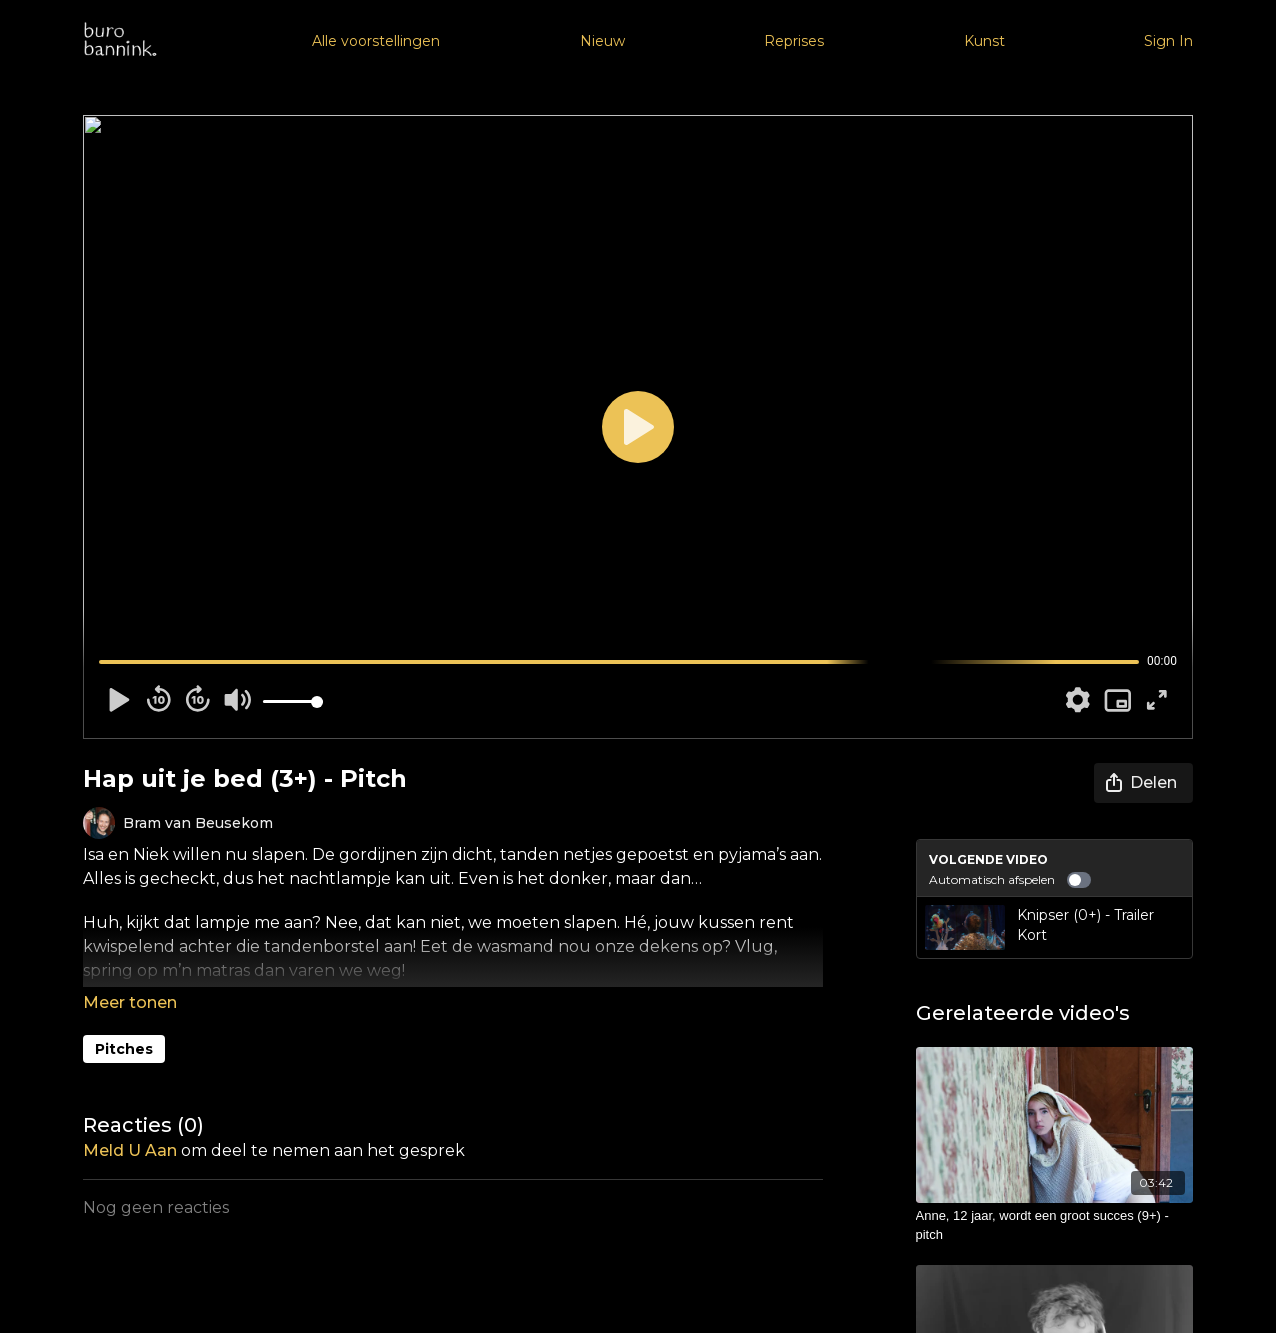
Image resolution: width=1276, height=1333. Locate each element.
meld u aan (130, 1150)
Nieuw (602, 41)
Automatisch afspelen (1010, 880)
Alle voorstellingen (376, 41)
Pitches (124, 1049)
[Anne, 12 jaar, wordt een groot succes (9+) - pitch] (1055, 1225)
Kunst (984, 41)
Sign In (1168, 41)
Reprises (794, 41)
